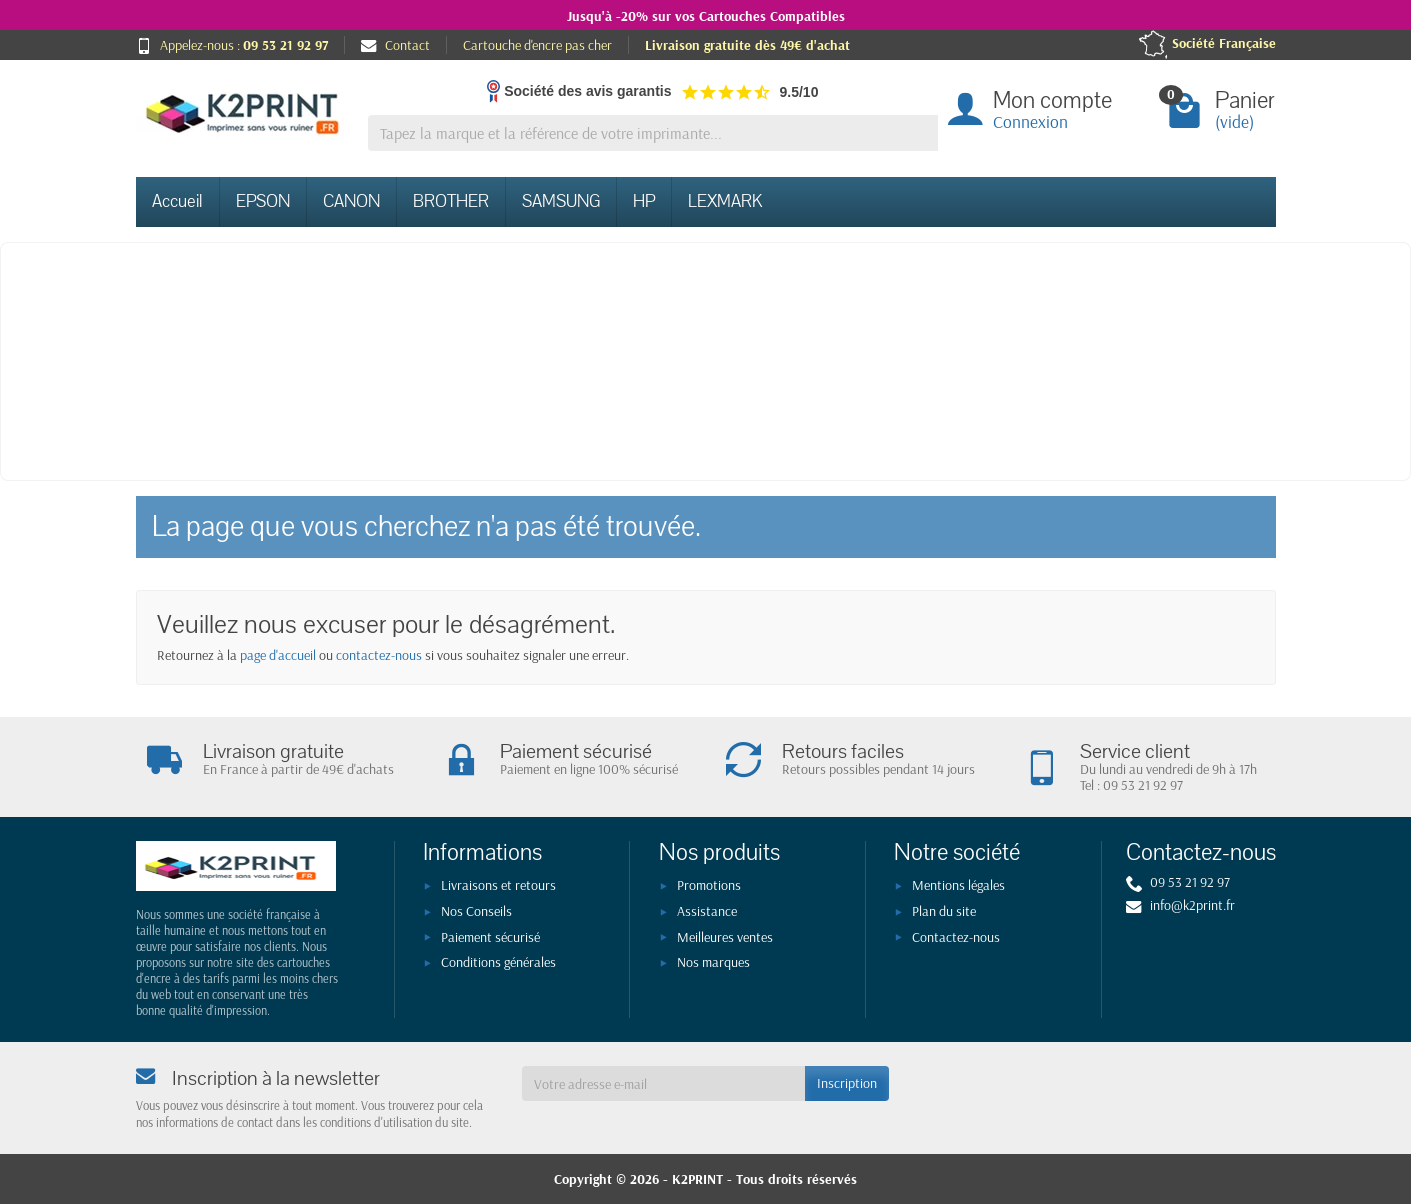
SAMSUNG (561, 201)
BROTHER (451, 201)
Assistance (707, 911)
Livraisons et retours (498, 885)
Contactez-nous (956, 937)
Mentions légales (958, 885)
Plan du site (944, 911)
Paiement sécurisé (490, 937)
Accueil (177, 201)
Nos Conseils (476, 911)
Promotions (709, 885)
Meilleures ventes (725, 937)
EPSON (263, 201)
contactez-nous (379, 655)
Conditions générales (498, 962)
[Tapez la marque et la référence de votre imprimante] (653, 133)
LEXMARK (725, 201)
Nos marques (713, 962)
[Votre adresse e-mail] (663, 1083)
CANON (351, 201)
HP (644, 201)
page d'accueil (278, 655)
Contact (395, 45)
